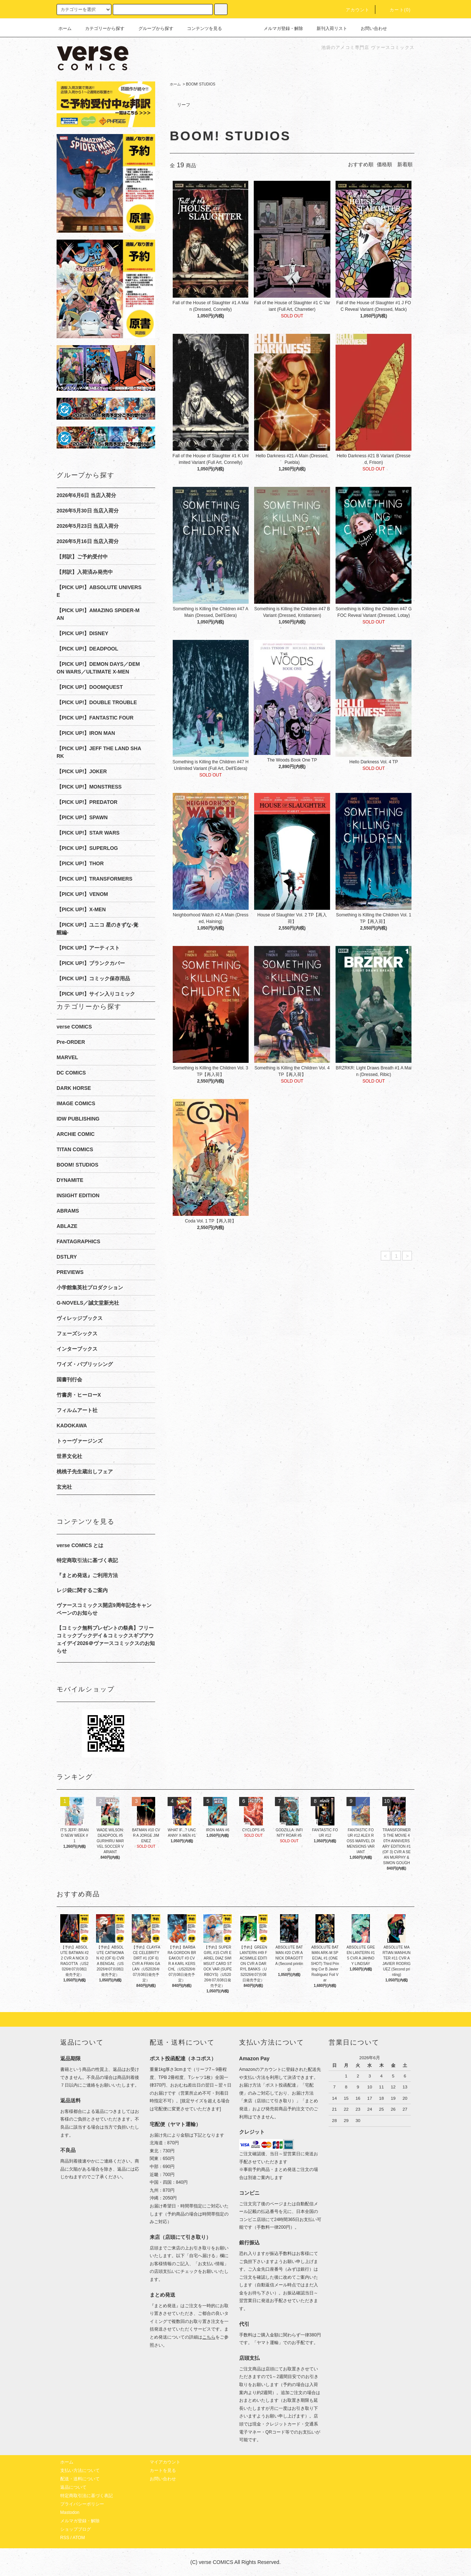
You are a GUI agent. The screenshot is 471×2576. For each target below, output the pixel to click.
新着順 (405, 164)
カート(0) (396, 9)
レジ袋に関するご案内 (82, 1590)
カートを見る (163, 2470)
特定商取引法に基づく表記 (87, 1560)
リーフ (183, 104)
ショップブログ (75, 2529)
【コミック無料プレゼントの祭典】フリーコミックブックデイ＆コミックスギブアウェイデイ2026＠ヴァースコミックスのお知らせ (106, 1639)
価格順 (384, 164)
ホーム (65, 28)
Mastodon (70, 2512)
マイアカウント (165, 2462)
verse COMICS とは (80, 1545)
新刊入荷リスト (327, 28)
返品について (73, 2487)
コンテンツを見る (200, 28)
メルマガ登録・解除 (279, 28)
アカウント (353, 9)
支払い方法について (80, 2470)
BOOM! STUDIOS (200, 84)
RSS (64, 2537)
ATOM (79, 2537)
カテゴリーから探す (100, 28)
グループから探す (151, 28)
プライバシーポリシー (82, 2504)
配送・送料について (80, 2478)
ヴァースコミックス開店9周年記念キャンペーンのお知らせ (104, 1609)
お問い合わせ (369, 28)
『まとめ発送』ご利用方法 (87, 1575)
